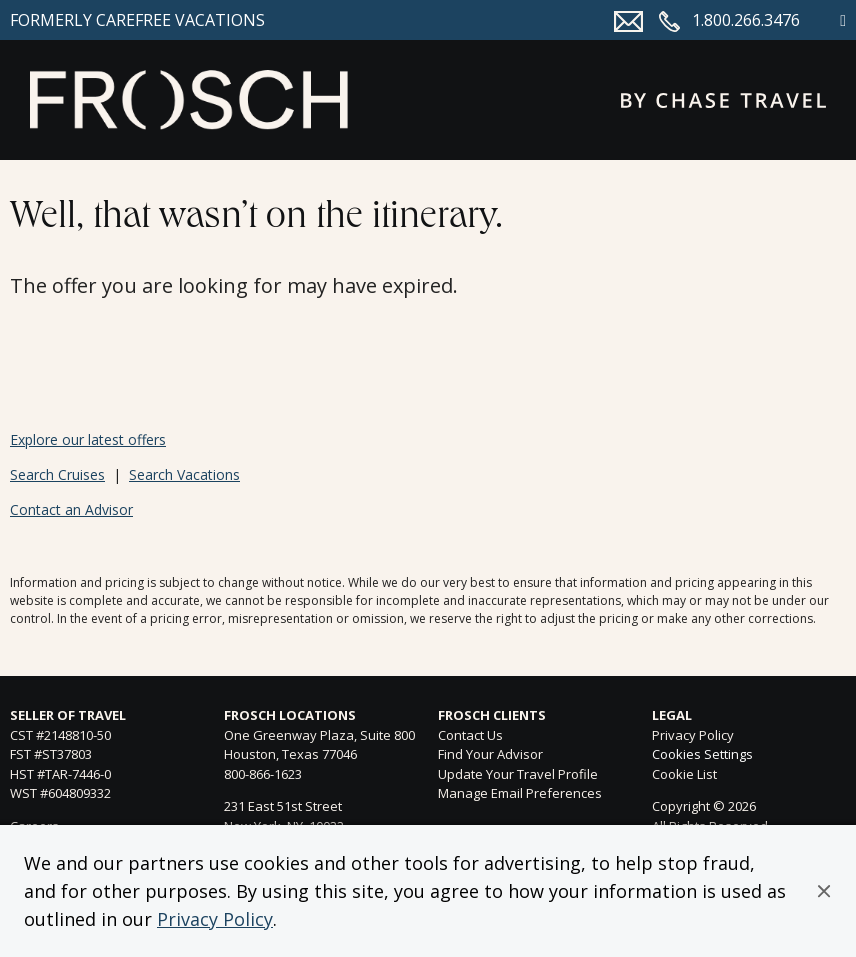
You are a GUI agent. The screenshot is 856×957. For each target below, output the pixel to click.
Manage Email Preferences (520, 793)
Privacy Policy (215, 919)
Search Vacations (184, 474)
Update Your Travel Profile (518, 774)
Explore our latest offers (88, 439)
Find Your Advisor (490, 754)
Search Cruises (57, 474)
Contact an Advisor (71, 509)
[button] (824, 891)
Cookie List (684, 774)
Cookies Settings (702, 755)
